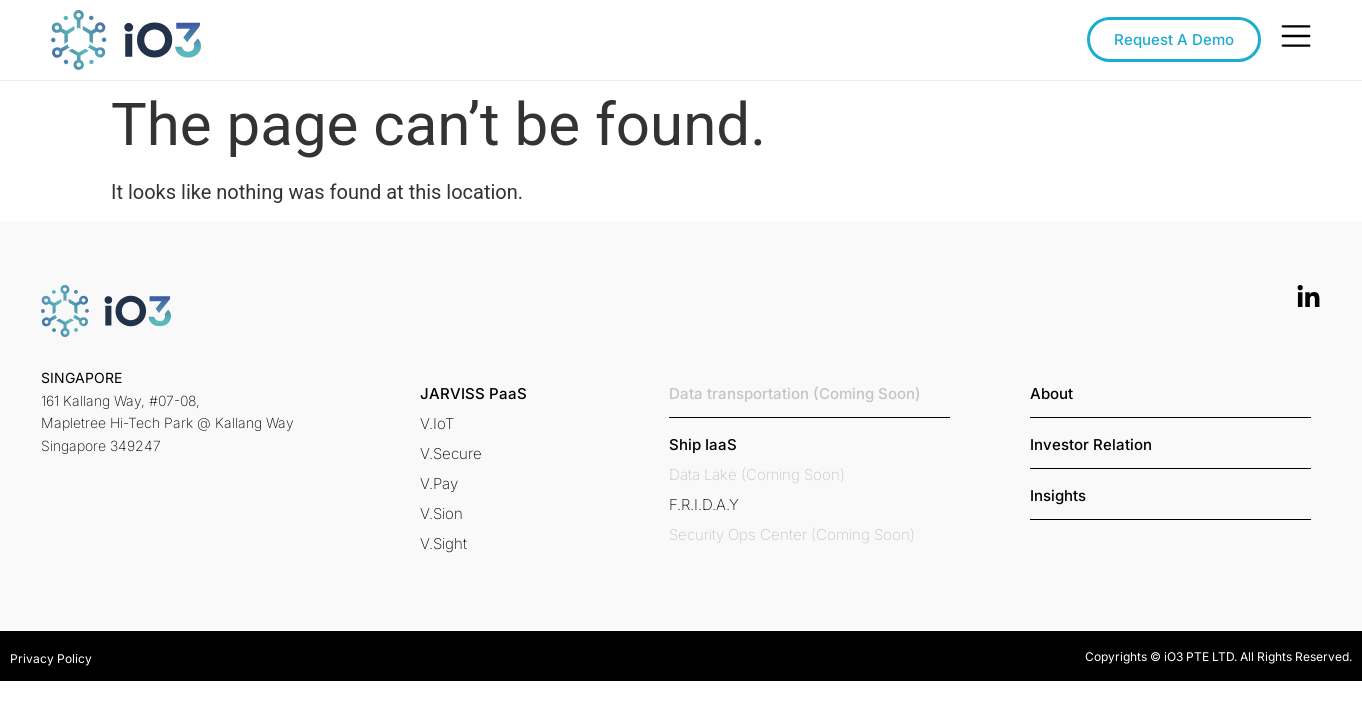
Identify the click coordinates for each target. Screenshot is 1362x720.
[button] (473, 393)
